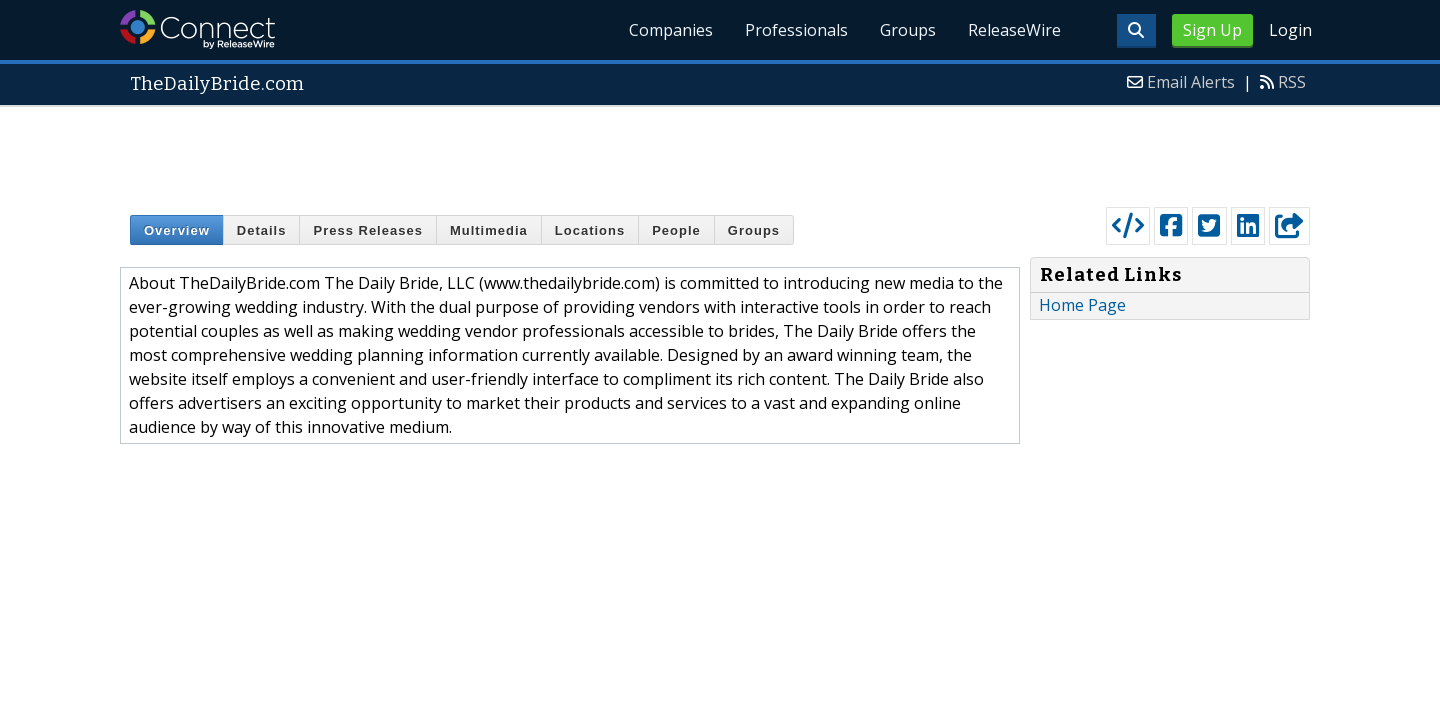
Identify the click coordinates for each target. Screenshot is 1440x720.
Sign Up (1212, 30)
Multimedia (489, 230)
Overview (177, 230)
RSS (1292, 82)
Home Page (1082, 305)
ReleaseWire (1014, 30)
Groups (908, 30)
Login (1290, 30)
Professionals (796, 30)
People (676, 230)
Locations (590, 230)
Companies (671, 30)
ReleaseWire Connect (197, 29)
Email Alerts (1191, 82)
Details (262, 230)
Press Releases (367, 230)
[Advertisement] (720, 152)
